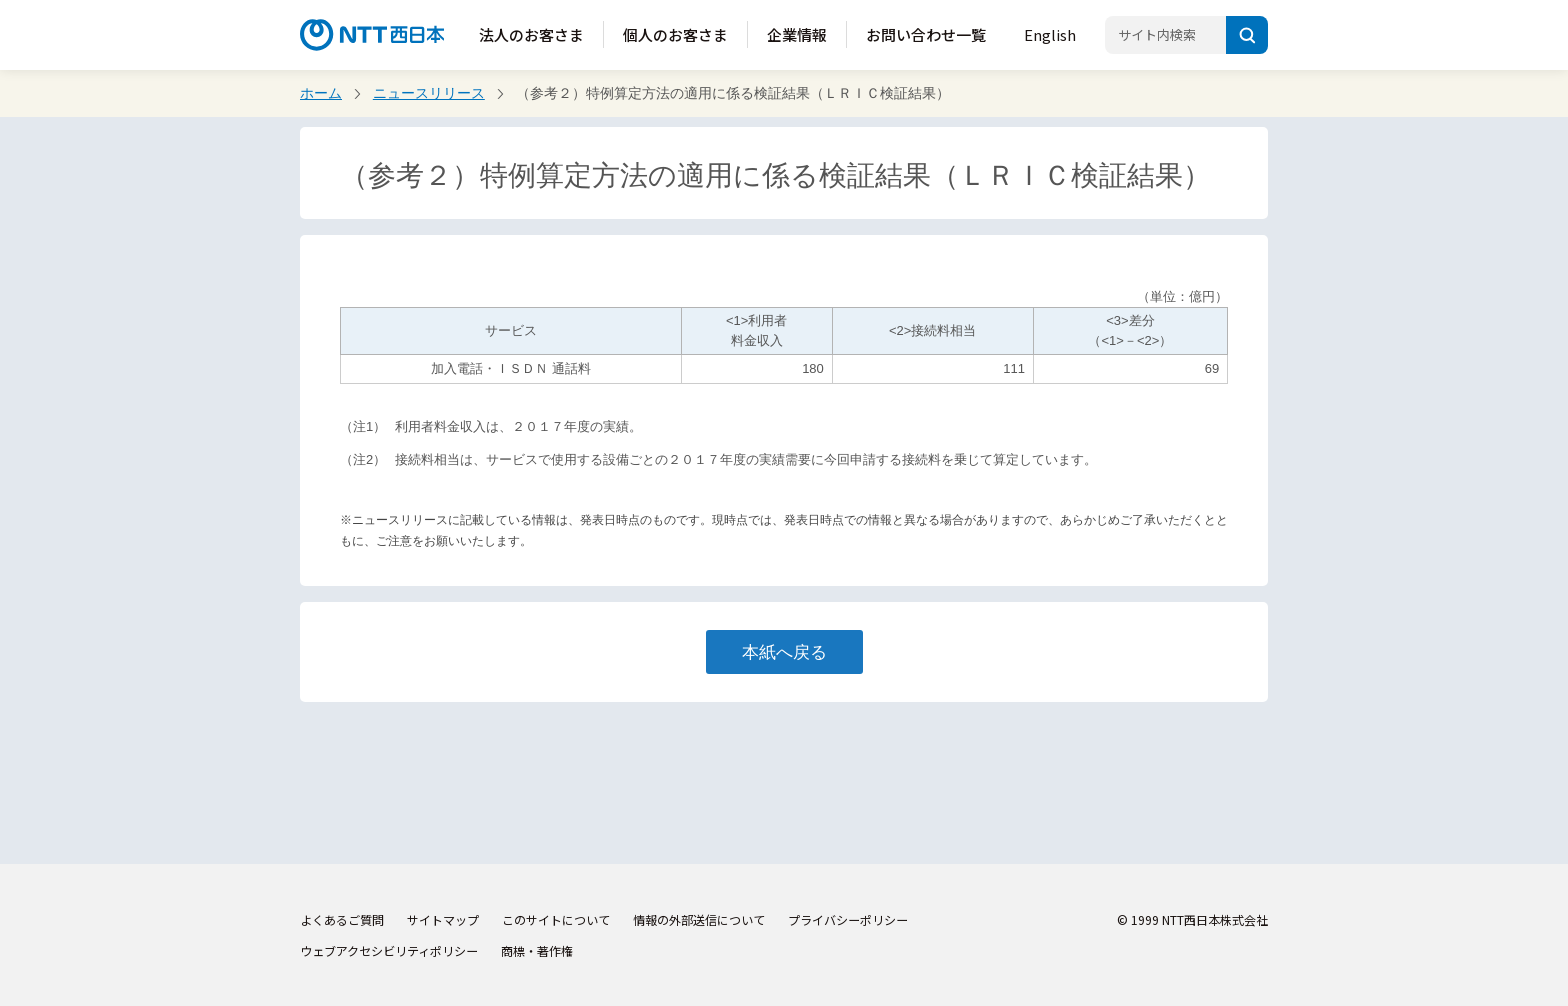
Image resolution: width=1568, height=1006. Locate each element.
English (1050, 34)
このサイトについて (556, 919)
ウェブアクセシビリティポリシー (389, 950)
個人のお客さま (675, 34)
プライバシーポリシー (848, 919)
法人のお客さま (531, 34)
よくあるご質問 (342, 919)
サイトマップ (443, 919)
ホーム (321, 93)
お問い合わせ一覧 (926, 34)
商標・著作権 (537, 950)
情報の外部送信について (699, 919)
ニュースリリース (429, 93)
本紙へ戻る (784, 652)
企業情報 (797, 34)
